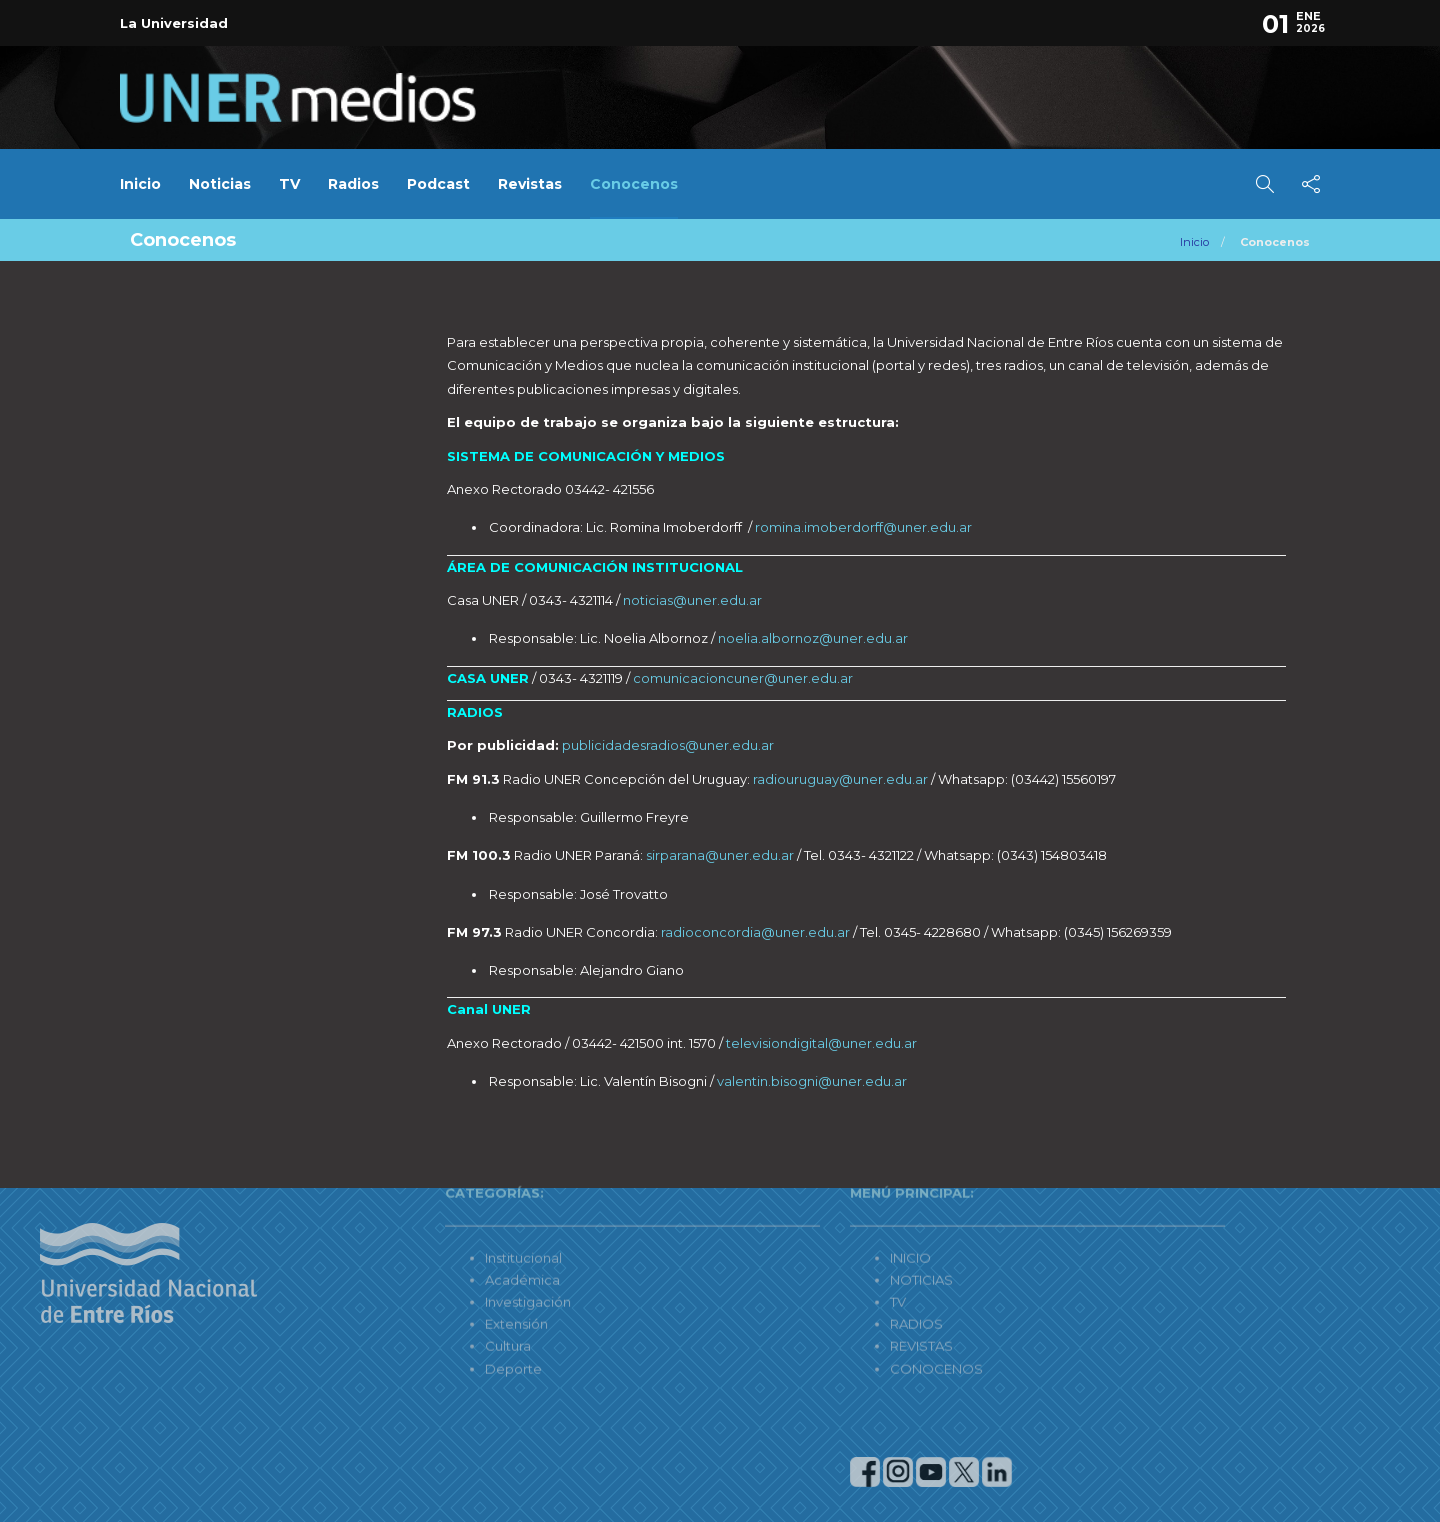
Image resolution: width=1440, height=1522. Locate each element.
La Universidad (174, 23)
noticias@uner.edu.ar (692, 600)
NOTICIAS (811, 1226)
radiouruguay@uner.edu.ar (840, 779)
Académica (412, 1226)
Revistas (530, 184)
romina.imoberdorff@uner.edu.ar (863, 527)
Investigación (418, 1248)
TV (289, 184)
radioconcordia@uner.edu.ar (755, 932)
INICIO (800, 1204)
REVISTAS (811, 1292)
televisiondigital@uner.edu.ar (821, 1043)
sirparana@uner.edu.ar (720, 855)
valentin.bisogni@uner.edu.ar (812, 1081)
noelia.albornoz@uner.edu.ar (813, 638)
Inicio (140, 184)
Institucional (413, 1204)
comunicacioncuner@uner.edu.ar (743, 678)
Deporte (403, 1314)
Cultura (398, 1292)
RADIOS (806, 1270)
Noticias (220, 184)
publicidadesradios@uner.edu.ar (668, 745)
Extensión (406, 1270)
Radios (353, 184)
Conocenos (634, 184)
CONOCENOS (826, 1314)
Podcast (438, 184)
